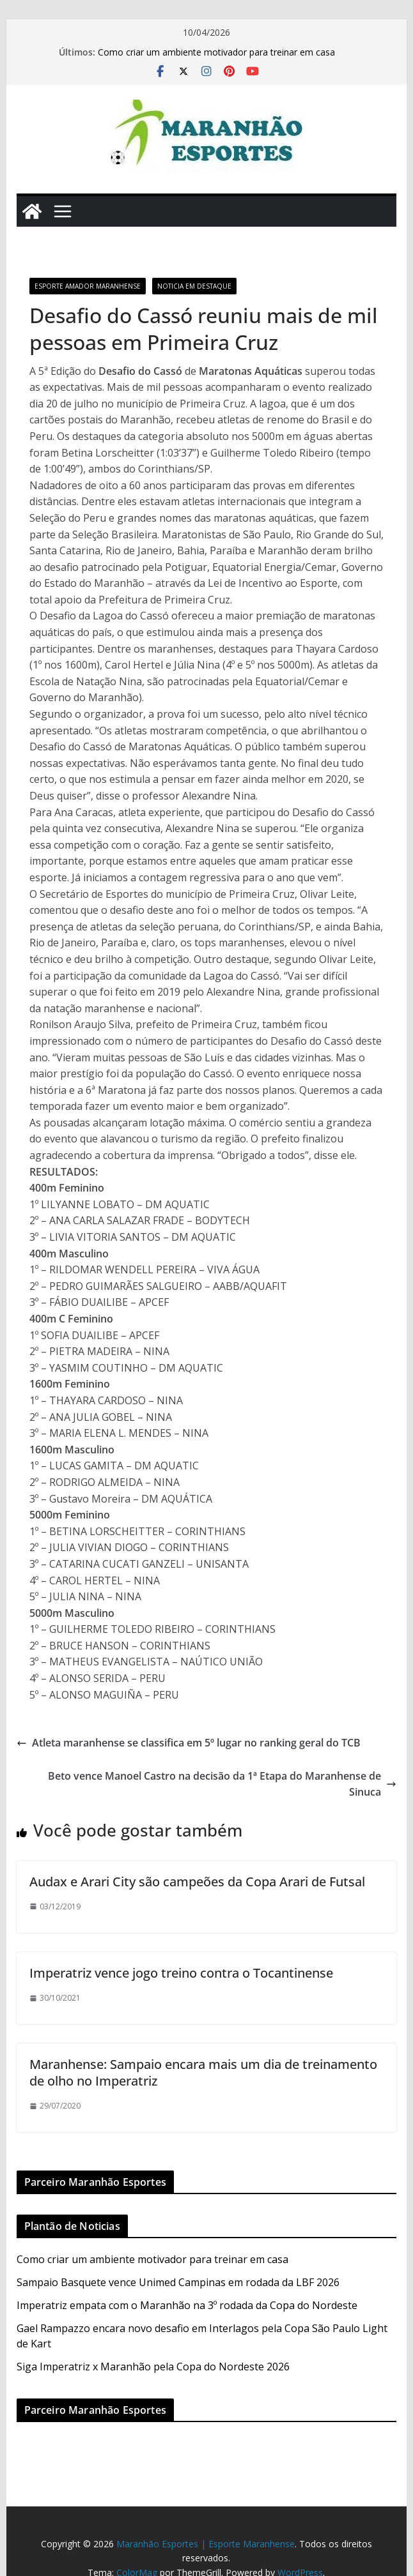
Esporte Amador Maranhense (88, 286)
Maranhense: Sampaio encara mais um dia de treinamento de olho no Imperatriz (203, 2072)
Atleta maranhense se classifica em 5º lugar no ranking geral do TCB (189, 1743)
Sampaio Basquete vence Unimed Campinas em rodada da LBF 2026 (178, 2282)
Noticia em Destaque (194, 286)
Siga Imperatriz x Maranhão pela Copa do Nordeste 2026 (153, 2367)
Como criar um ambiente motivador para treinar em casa (216, 52)
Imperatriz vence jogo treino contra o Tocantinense (181, 1972)
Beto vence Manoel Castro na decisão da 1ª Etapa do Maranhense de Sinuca (222, 1784)
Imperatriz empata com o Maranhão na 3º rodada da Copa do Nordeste (187, 2305)
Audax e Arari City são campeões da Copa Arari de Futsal (197, 1881)
